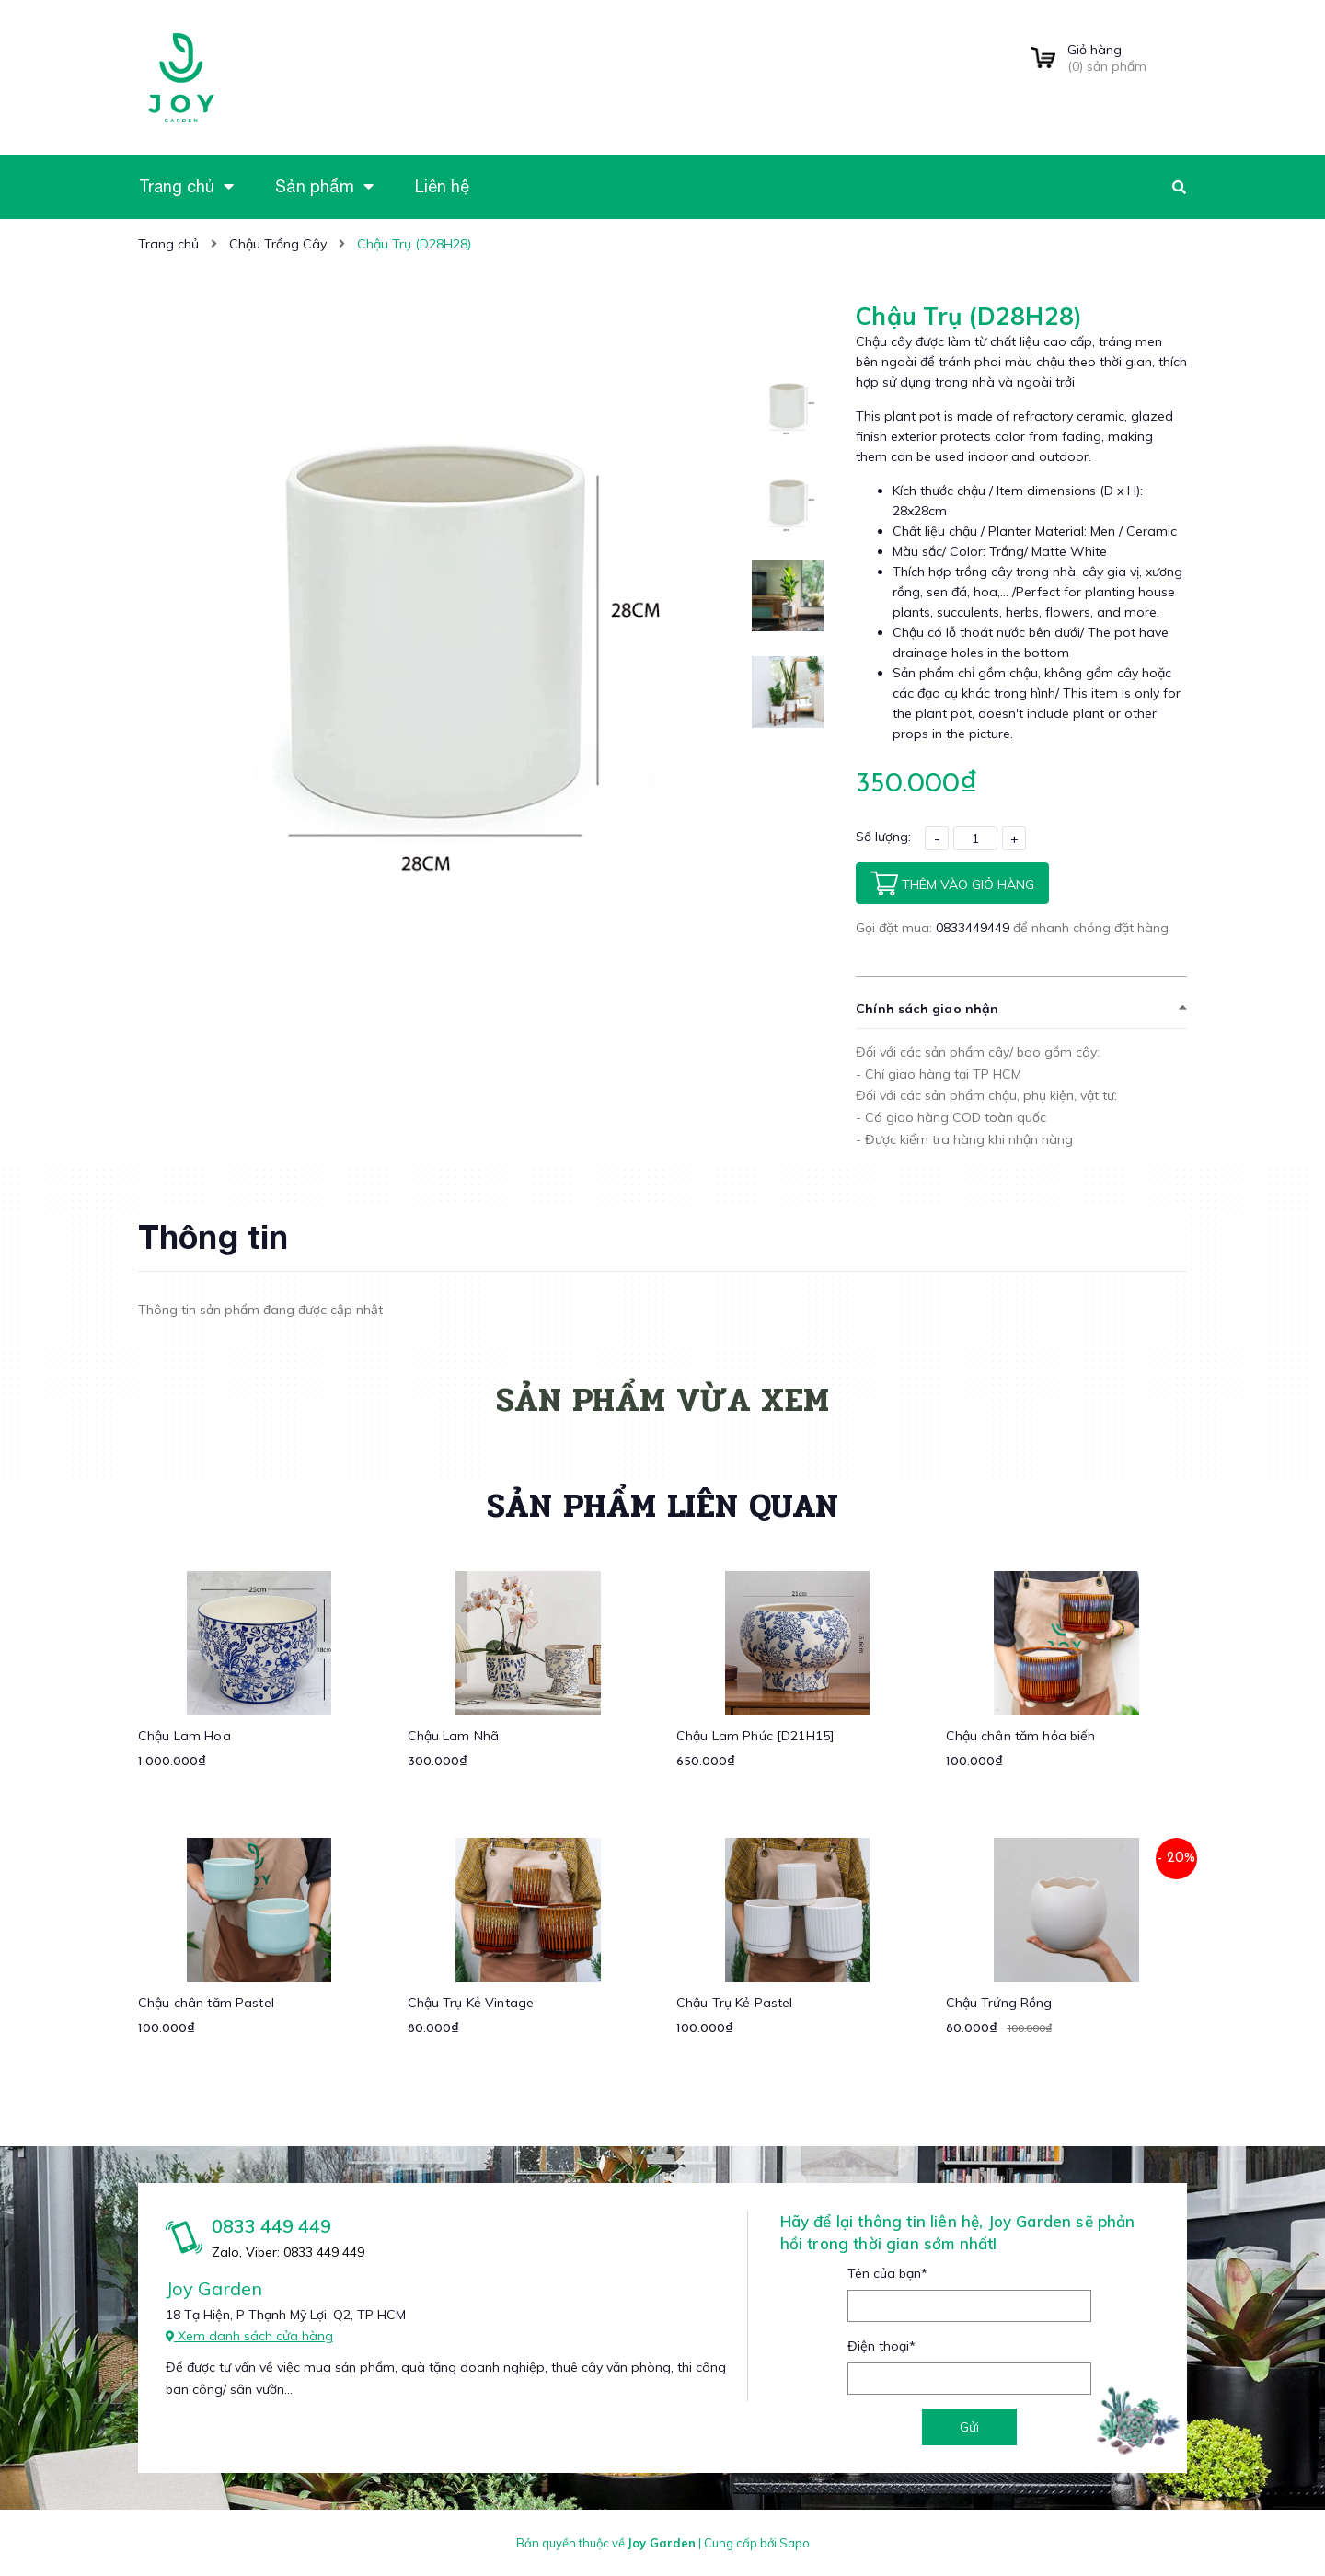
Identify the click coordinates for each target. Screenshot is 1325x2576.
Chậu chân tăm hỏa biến (1021, 1735)
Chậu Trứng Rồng (999, 2002)
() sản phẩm (1127, 58)
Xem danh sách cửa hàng (249, 2336)
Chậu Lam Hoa (184, 1735)
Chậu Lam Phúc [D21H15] (755, 1735)
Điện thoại (881, 2346)
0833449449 (974, 927)
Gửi (969, 2427)
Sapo (794, 2543)
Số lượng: (883, 836)
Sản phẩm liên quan (662, 1505)
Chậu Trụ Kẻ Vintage (471, 2002)
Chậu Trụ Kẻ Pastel (734, 2002)
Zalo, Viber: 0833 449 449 (288, 2252)
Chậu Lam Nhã (454, 1735)
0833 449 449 (271, 2225)
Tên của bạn (887, 2273)
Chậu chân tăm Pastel (206, 2002)
